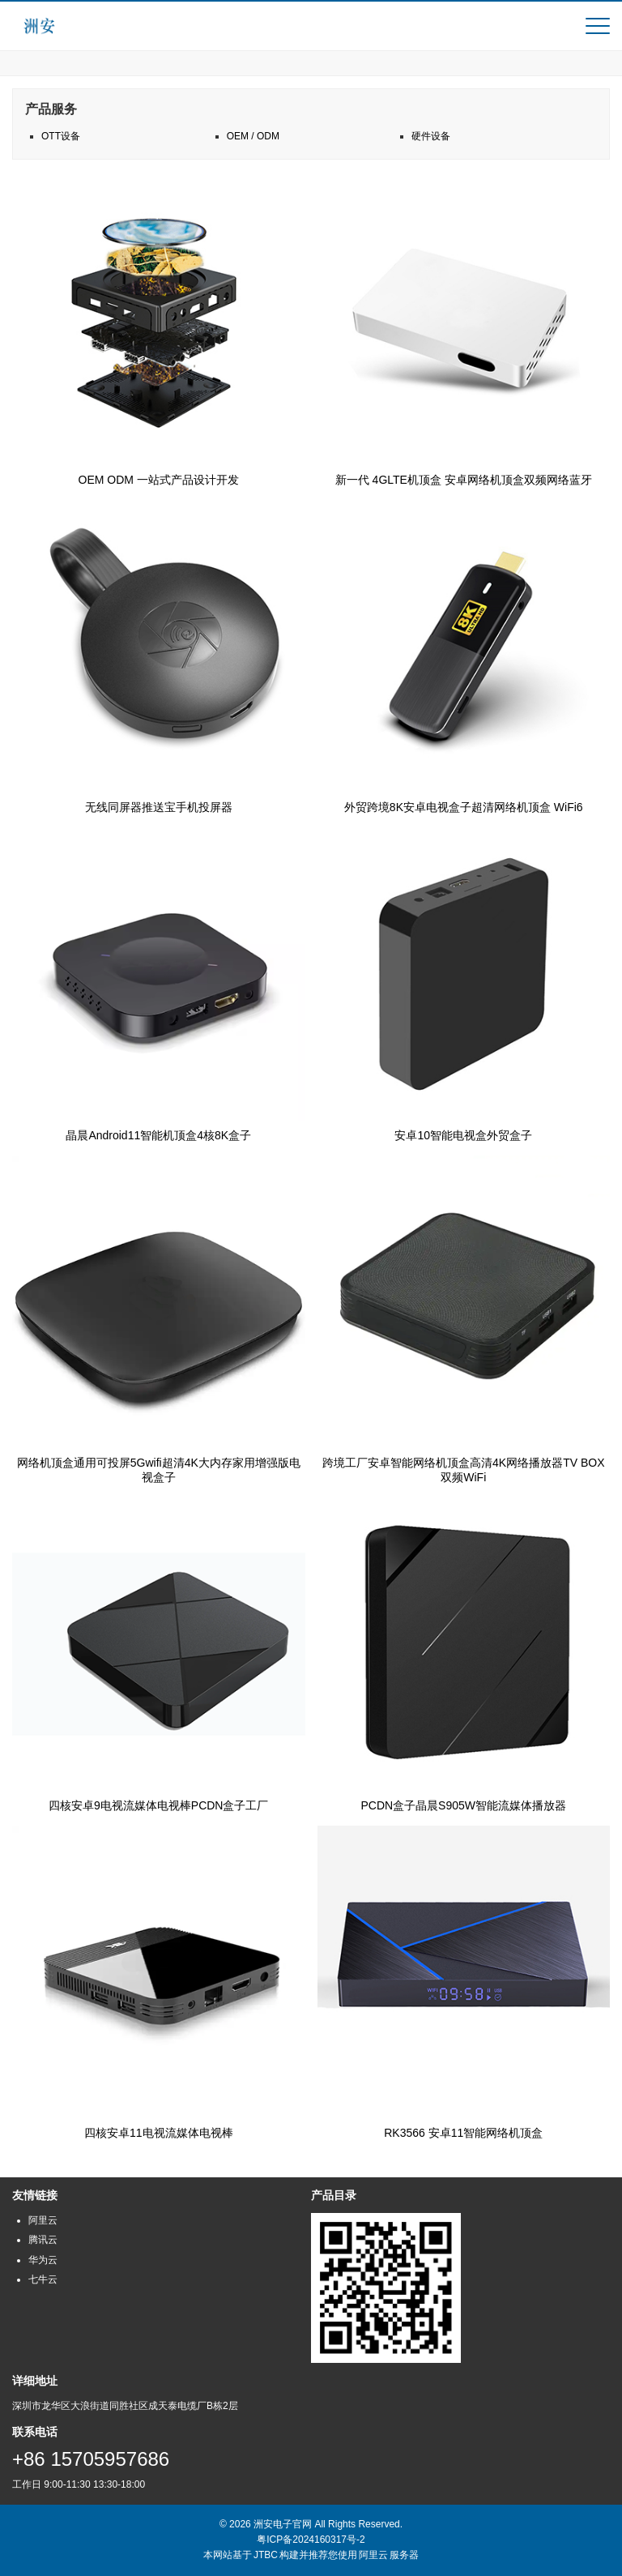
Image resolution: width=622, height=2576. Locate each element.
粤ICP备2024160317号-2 (310, 2539)
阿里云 (43, 2220)
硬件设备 (430, 136)
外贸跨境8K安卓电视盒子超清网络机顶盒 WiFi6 (463, 807)
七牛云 (43, 2279)
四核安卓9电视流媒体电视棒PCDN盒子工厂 (158, 1805)
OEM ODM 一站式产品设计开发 (159, 479)
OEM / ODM (253, 136)
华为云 (43, 2260)
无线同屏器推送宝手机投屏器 (158, 807)
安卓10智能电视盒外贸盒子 (463, 1135)
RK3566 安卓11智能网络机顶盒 (463, 2132)
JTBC (265, 2555)
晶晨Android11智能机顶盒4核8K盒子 (158, 1135)
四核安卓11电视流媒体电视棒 (158, 2132)
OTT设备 (60, 136)
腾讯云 (43, 2239)
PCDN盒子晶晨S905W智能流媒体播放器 (463, 1805)
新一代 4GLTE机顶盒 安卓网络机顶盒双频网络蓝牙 (463, 479)
